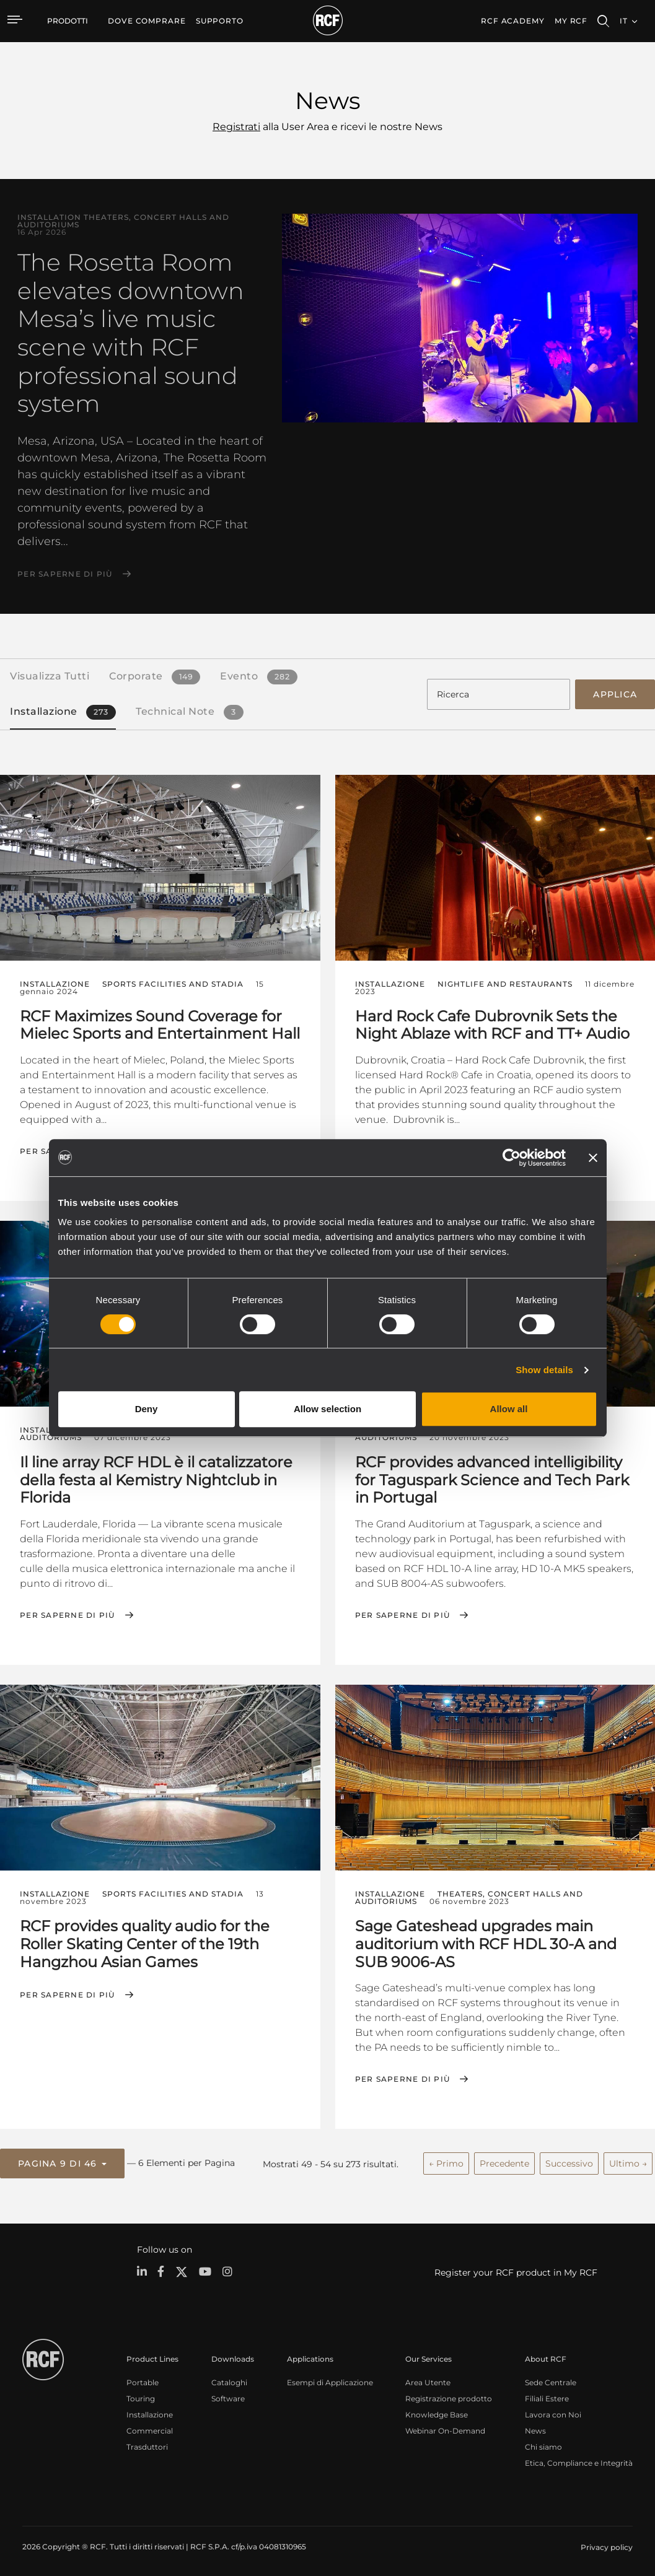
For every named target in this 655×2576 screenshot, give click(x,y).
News (535, 2428)
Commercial (149, 2428)
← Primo (446, 2161)
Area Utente (428, 2380)
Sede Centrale (550, 2380)
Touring (140, 2396)
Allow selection (327, 1409)
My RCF (571, 20)
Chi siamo (543, 2444)
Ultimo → (628, 2161)
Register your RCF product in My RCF (515, 2270)
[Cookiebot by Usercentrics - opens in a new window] (511, 1157)
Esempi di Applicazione (330, 2380)
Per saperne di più (65, 574)
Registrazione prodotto (448, 2396)
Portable (142, 2380)
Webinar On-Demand (445, 2428)
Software (228, 2396)
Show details (544, 1369)
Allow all (509, 1409)
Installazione (149, 2412)
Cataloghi (229, 2380)
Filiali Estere (547, 2396)
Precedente (504, 2161)
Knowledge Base (436, 2412)
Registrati (236, 127)
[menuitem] (147, 21)
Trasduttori (147, 2444)
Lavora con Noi (553, 2412)
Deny (146, 1409)
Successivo (569, 2161)
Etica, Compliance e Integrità (579, 2460)
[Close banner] (593, 1157)
